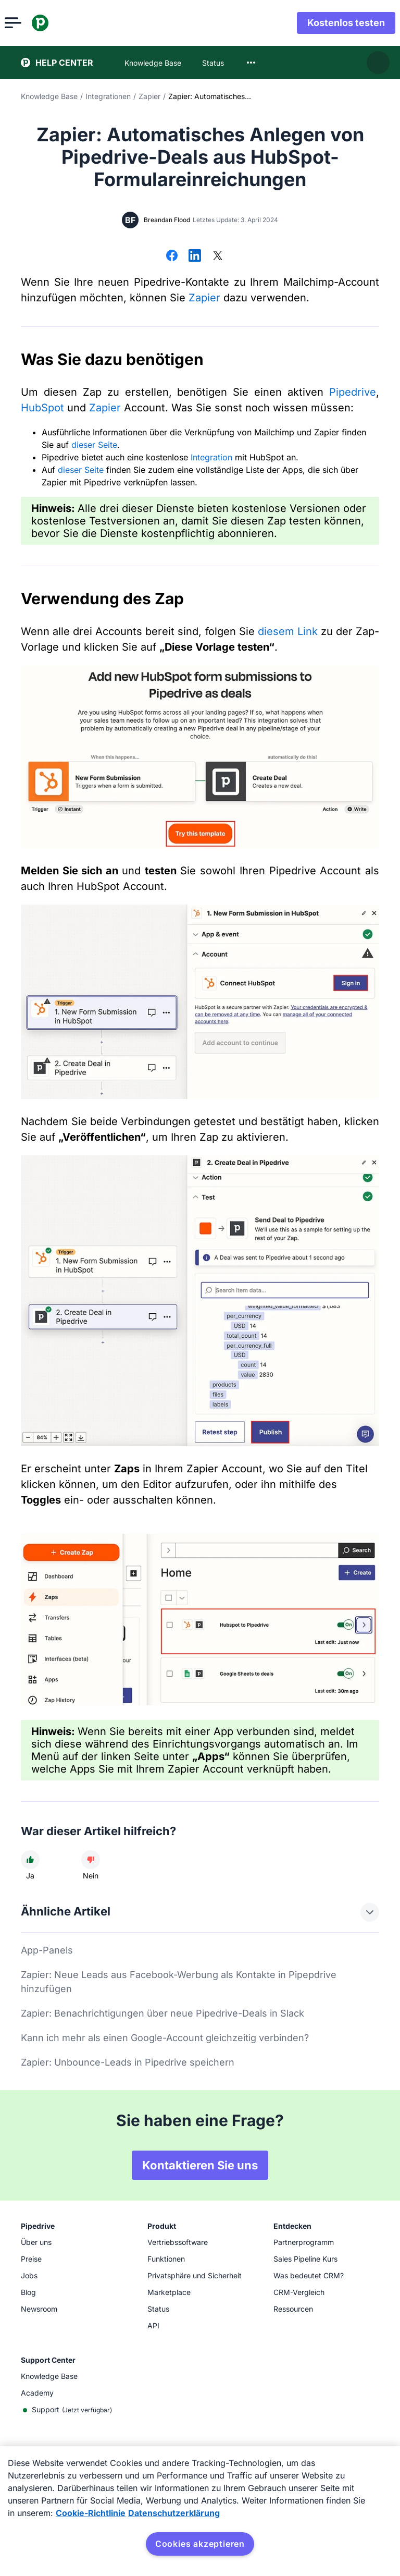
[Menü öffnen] (29, 23)
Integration (211, 457)
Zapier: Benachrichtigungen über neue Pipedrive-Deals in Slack (162, 2013)
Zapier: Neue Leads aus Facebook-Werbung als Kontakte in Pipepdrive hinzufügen (178, 1981)
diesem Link (288, 631)
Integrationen (108, 96)
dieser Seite (94, 444)
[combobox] (251, 62)
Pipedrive (352, 392)
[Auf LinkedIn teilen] (195, 256)
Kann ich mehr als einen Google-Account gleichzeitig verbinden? (165, 2037)
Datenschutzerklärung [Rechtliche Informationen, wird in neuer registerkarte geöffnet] (174, 2513)
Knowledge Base (49, 96)
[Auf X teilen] (217, 256)
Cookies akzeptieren (200, 2543)
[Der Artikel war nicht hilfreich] (90, 1859)
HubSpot (42, 407)
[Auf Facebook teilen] (172, 256)
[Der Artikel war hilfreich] (30, 1859)
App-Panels (47, 1950)
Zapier (149, 96)
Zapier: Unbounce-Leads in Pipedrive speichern (127, 2062)
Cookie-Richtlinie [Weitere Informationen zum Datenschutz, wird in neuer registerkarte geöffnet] (91, 2513)
